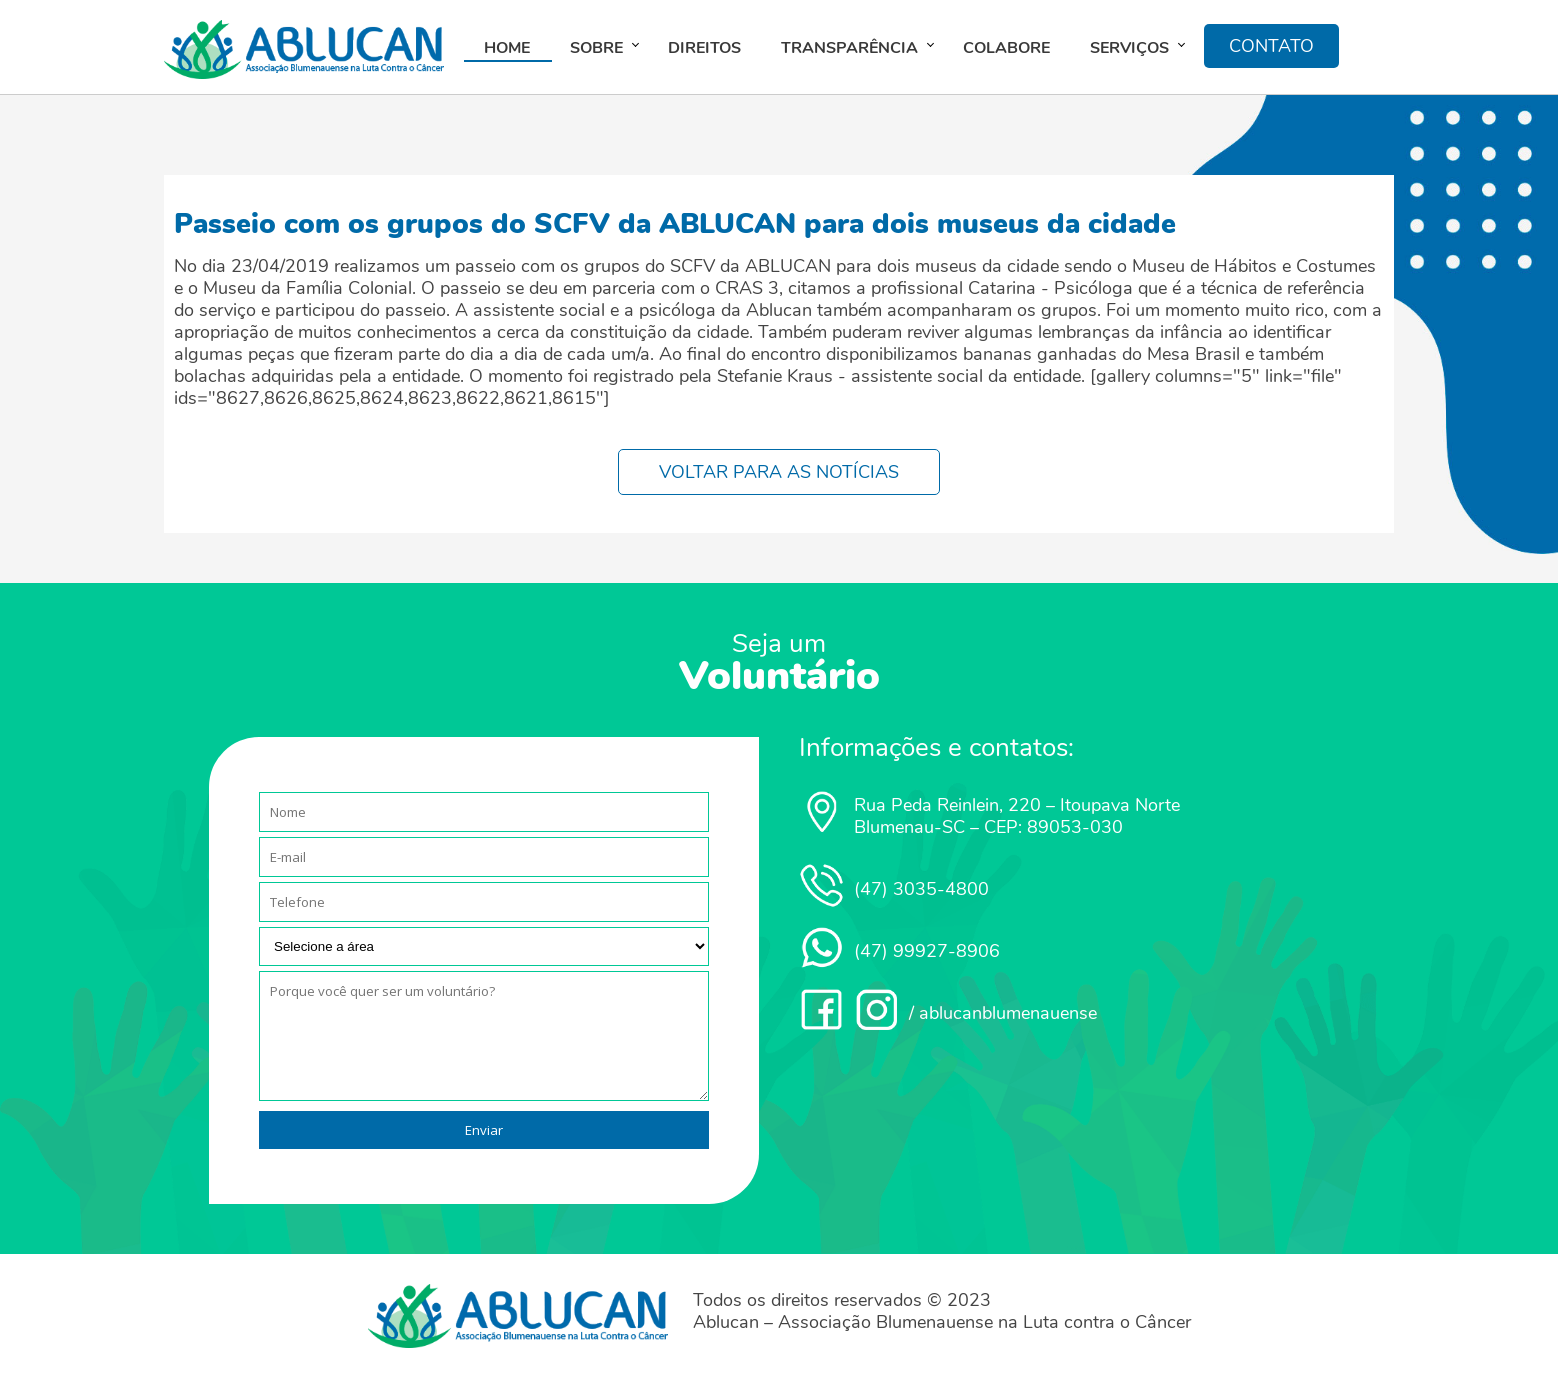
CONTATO (1271, 46)
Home (507, 48)
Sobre (596, 48)
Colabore (1006, 48)
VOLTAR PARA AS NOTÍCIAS (779, 472)
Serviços (1129, 48)
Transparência (849, 48)
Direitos (704, 48)
